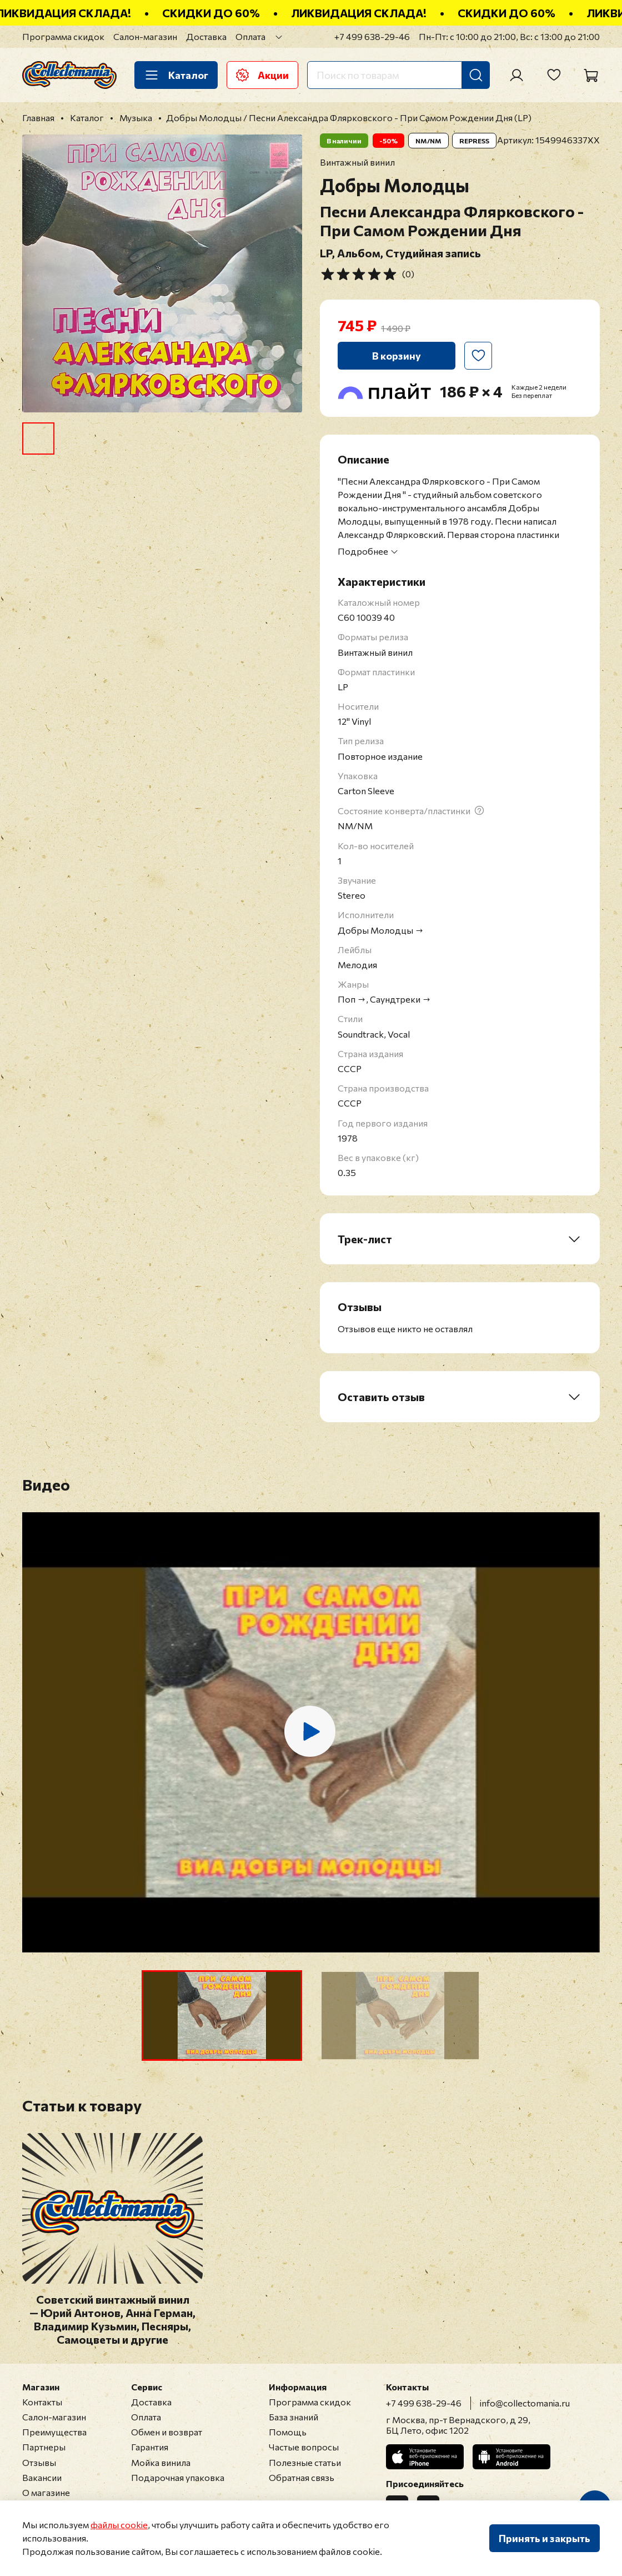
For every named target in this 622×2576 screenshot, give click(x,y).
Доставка (206, 36)
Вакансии (42, 2477)
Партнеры (44, 2447)
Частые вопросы (304, 2447)
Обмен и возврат (166, 2431)
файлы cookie (119, 2524)
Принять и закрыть (544, 2538)
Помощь (288, 2431)
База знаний (293, 2416)
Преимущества (54, 2431)
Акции (262, 75)
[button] (222, 2015)
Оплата (250, 36)
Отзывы (39, 2462)
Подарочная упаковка (177, 2477)
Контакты (42, 2401)
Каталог (176, 75)
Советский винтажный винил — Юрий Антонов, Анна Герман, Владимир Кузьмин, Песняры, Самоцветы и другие (112, 2319)
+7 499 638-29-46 (372, 36)
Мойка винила (160, 2462)
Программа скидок (63, 36)
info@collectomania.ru (525, 2403)
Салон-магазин (145, 36)
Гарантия (149, 2447)
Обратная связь (301, 2477)
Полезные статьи (305, 2462)
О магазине (46, 2492)
